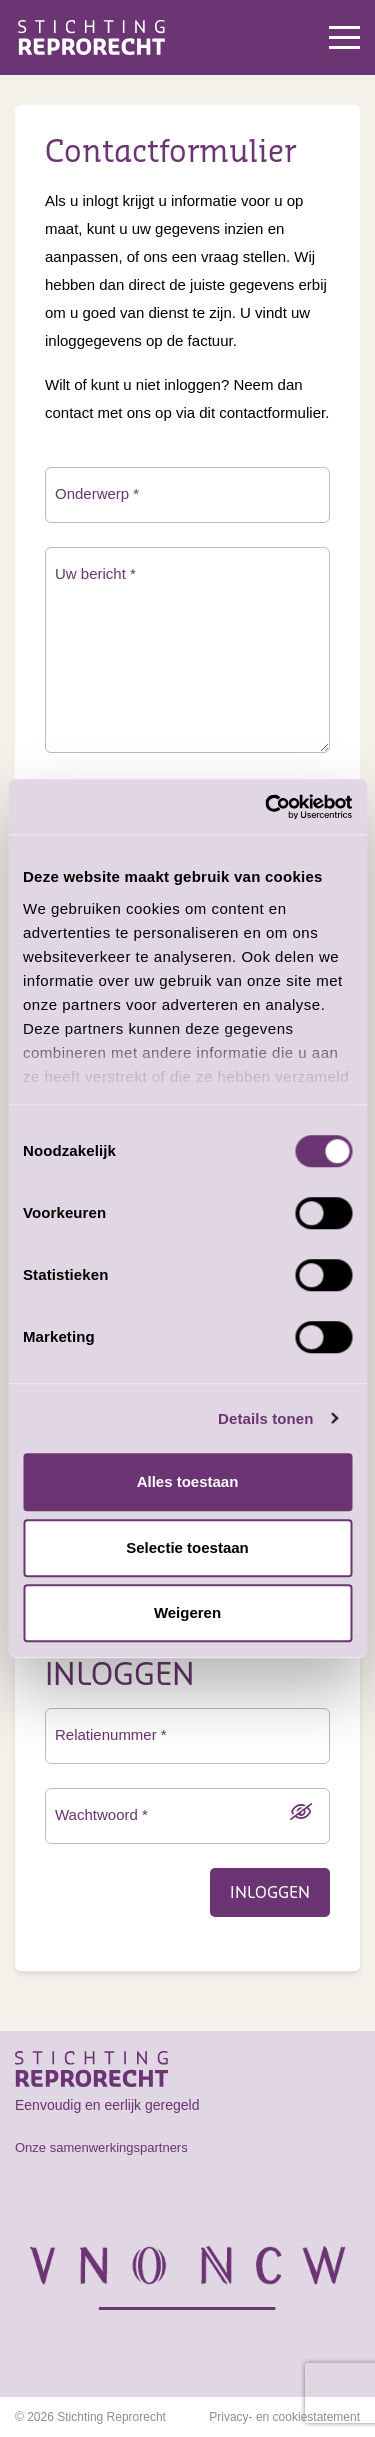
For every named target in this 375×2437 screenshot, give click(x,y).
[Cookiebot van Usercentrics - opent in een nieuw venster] (267, 807)
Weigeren (187, 1612)
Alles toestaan (188, 1481)
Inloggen (270, 1893)
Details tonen (265, 1418)
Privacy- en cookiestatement (284, 2417)
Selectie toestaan (187, 1547)
